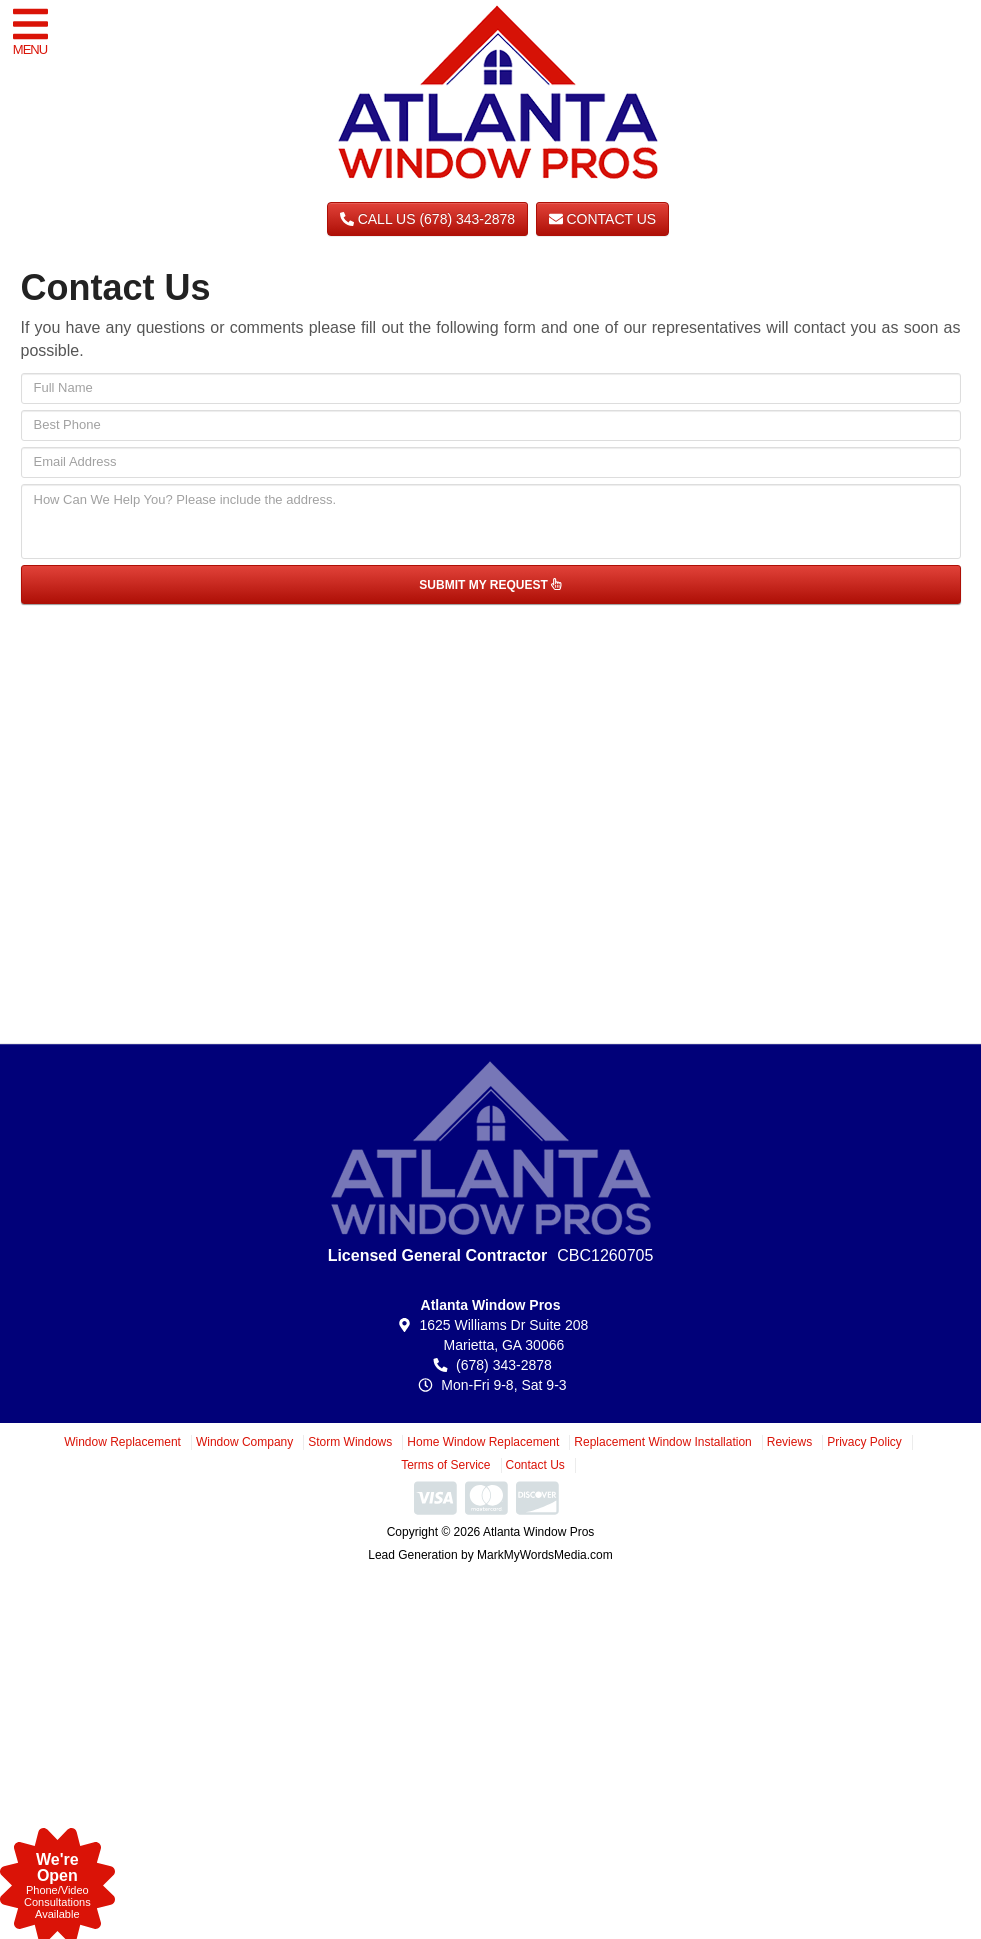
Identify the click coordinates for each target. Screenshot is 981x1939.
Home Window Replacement (483, 1442)
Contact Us (603, 219)
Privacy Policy (864, 1442)
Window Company (244, 1442)
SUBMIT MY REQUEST (490, 585)
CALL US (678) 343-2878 (427, 219)
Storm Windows (350, 1442)
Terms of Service (445, 1465)
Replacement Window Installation (662, 1442)
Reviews (789, 1442)
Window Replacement (122, 1442)
